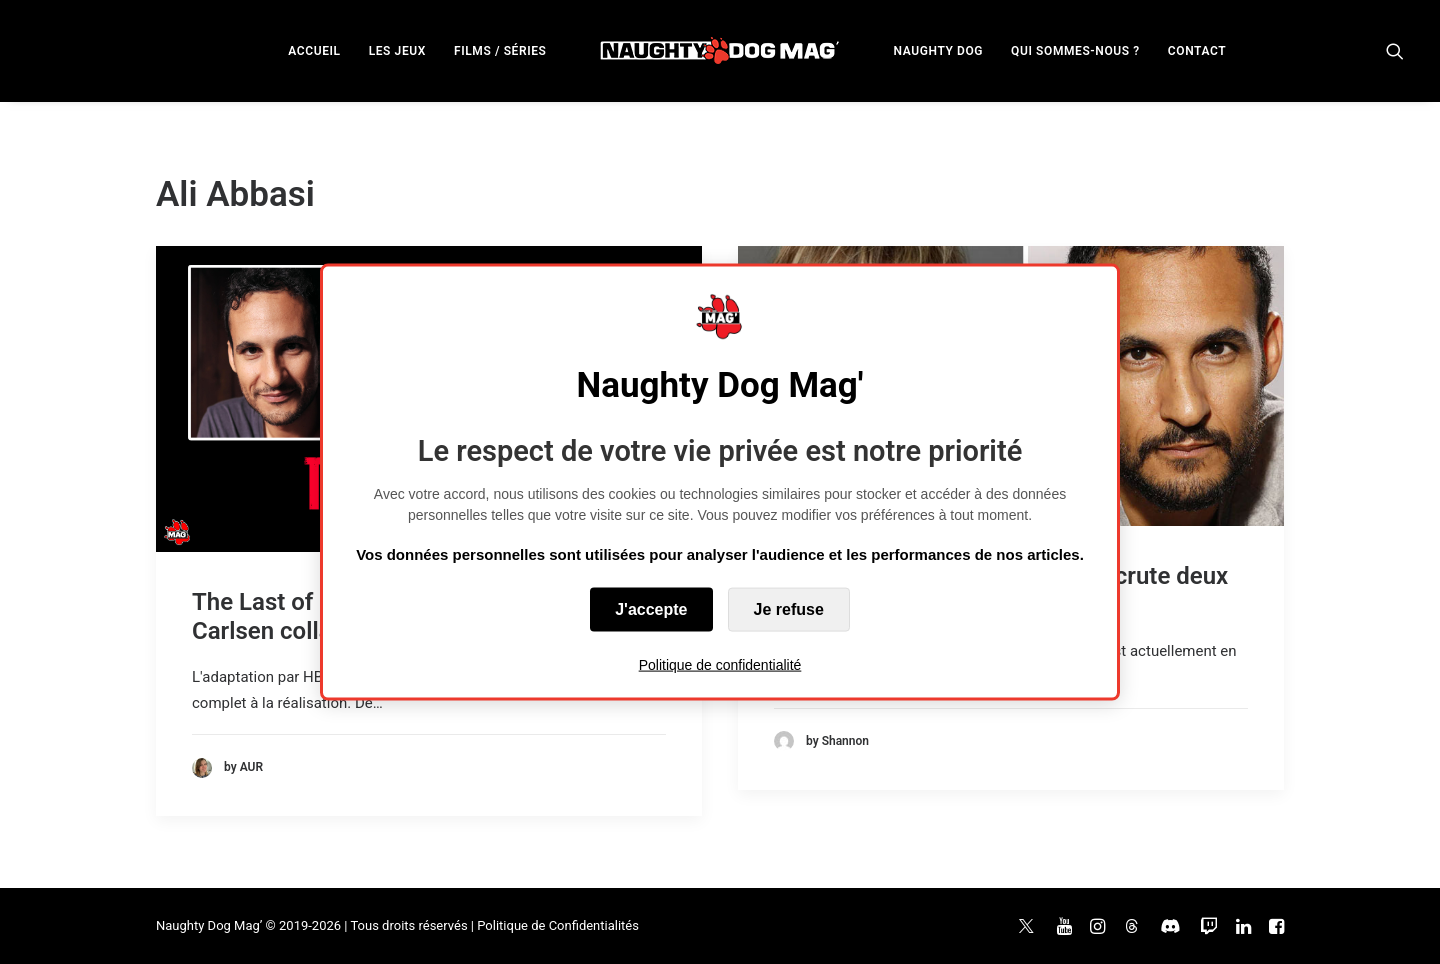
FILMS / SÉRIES (500, 51)
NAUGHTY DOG (939, 51)
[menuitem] (314, 50)
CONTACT (1197, 51)
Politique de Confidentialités (558, 925)
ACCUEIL (314, 51)
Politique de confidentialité (720, 664)
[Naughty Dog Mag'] (720, 50)
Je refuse (789, 608)
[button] (1395, 50)
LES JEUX (397, 51)
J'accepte (651, 608)
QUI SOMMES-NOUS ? (1075, 51)
